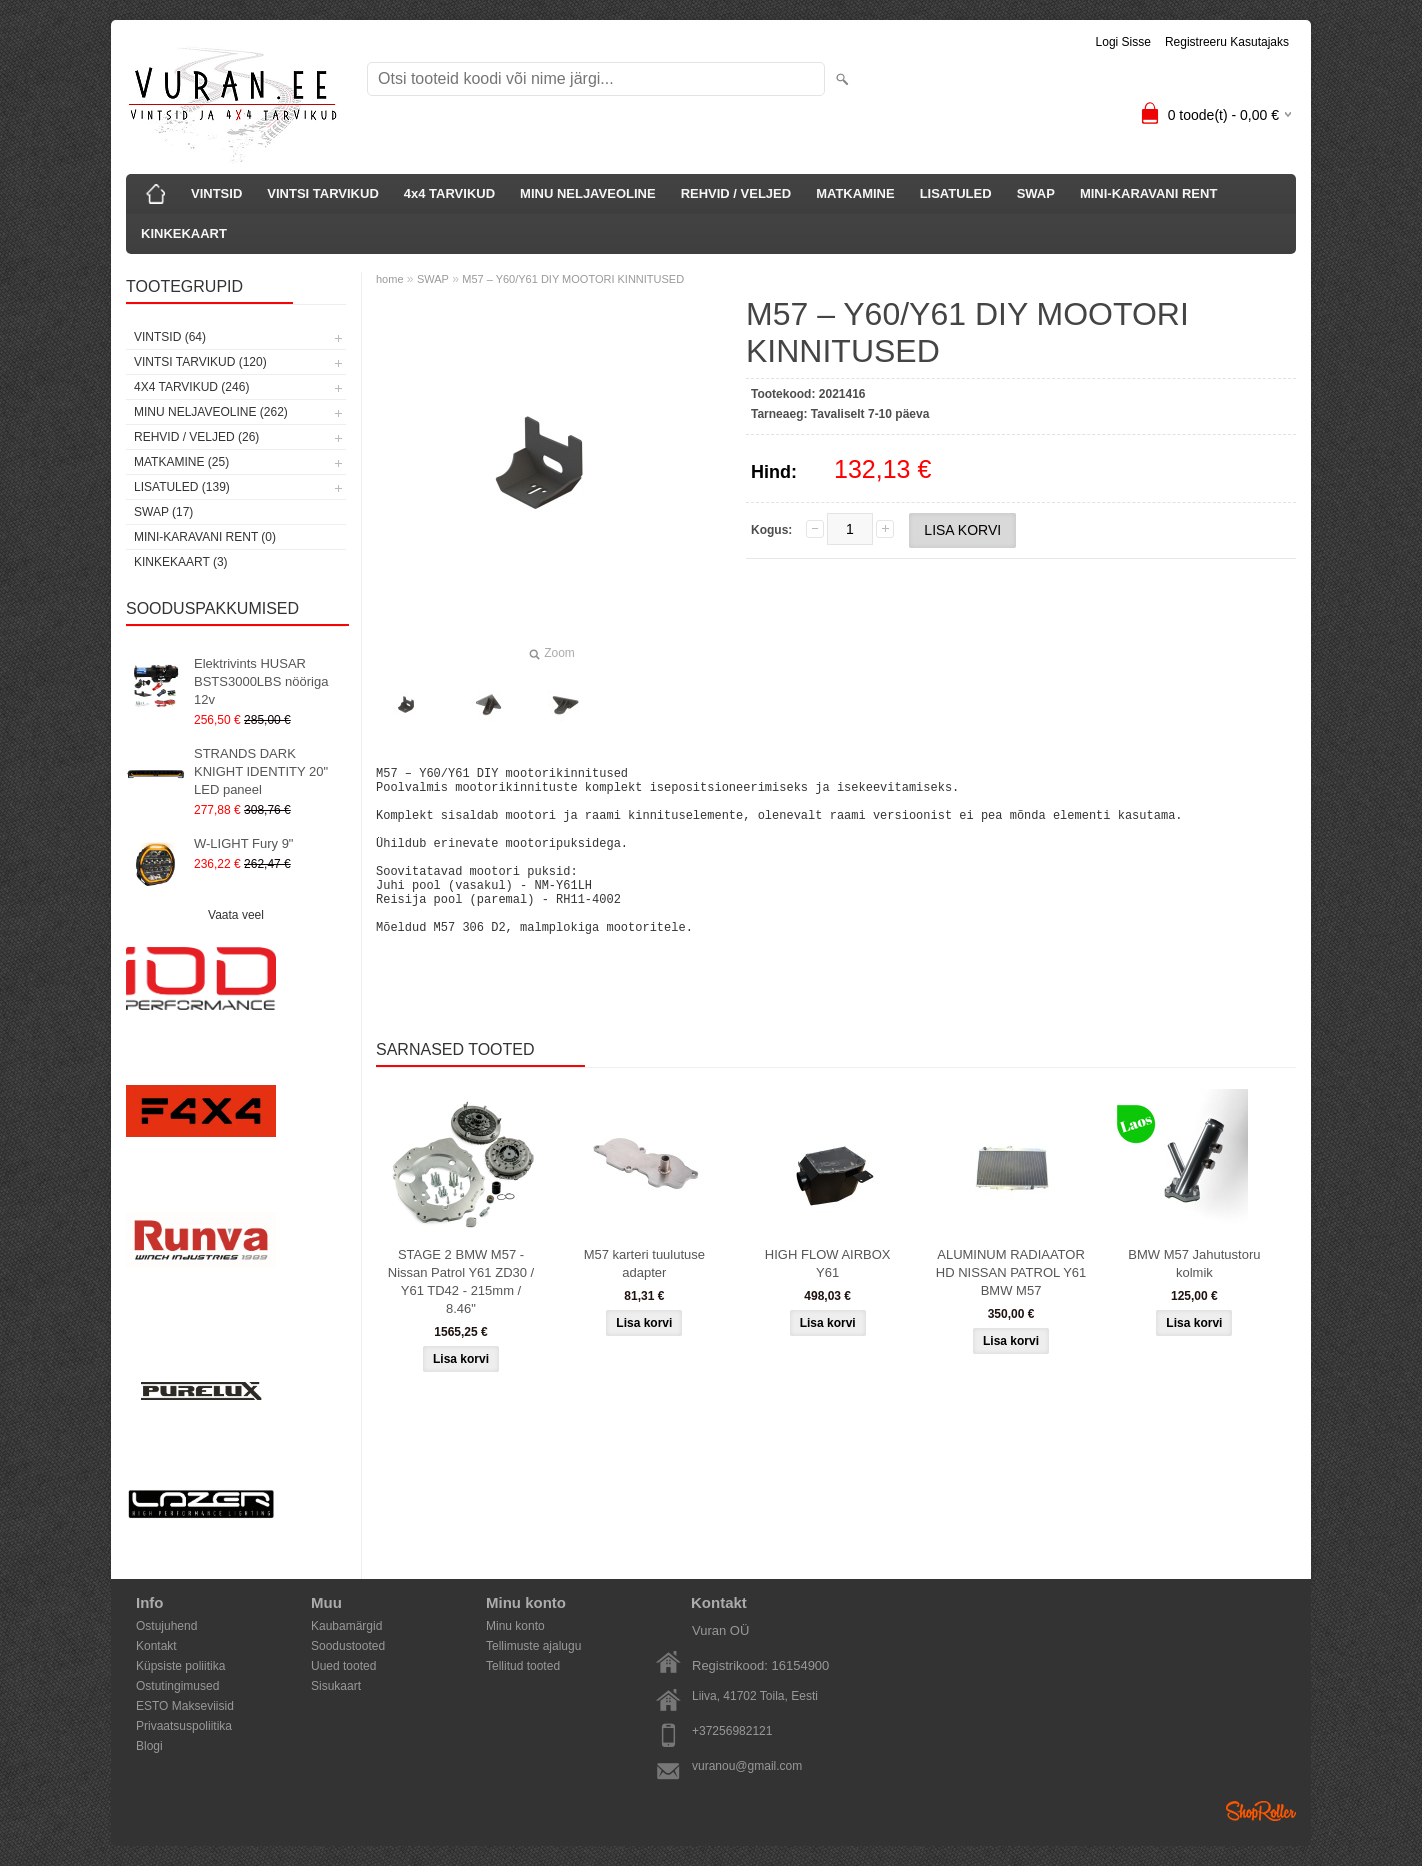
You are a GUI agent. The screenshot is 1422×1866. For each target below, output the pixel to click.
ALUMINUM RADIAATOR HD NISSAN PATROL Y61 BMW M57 (1011, 1308)
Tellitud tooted (523, 1666)
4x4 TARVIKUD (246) (191, 387)
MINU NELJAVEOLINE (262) (211, 412)
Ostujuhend (166, 1626)
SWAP (1036, 193)
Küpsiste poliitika (180, 1666)
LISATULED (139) (182, 487)
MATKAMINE (855, 193)
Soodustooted (348, 1646)
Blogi (149, 1746)
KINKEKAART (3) (181, 562)
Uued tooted (343, 1666)
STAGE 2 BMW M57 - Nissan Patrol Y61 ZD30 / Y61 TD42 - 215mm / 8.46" (461, 1317)
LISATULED (956, 193)
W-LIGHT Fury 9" (243, 843)
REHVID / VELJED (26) (196, 437)
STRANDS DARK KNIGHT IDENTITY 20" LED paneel (261, 771)
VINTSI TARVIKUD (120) (200, 362)
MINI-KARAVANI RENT (1148, 193)
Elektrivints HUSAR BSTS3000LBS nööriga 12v (261, 681)
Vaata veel (236, 915)
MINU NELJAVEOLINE (588, 193)
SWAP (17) (163, 512)
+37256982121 (732, 1731)
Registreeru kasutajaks (1227, 42)
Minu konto (515, 1626)
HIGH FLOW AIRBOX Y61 (828, 1299)
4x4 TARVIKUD (449, 193)
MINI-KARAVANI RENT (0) (205, 537)
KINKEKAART (184, 233)
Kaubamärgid (346, 1626)
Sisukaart (336, 1686)
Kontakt (156, 1646)
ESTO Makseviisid (185, 1706)
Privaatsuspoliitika (184, 1726)
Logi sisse (1123, 42)
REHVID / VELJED (736, 193)
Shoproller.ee (1261, 1811)
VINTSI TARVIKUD (322, 193)
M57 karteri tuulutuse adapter (644, 1299)
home (390, 279)
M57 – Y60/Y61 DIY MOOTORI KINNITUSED (573, 279)
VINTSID (216, 193)
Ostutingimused (177, 1686)
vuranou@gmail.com (747, 1766)
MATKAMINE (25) (181, 462)
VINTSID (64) (170, 337)
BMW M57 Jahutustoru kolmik (1194, 1299)
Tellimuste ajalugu (533, 1646)
